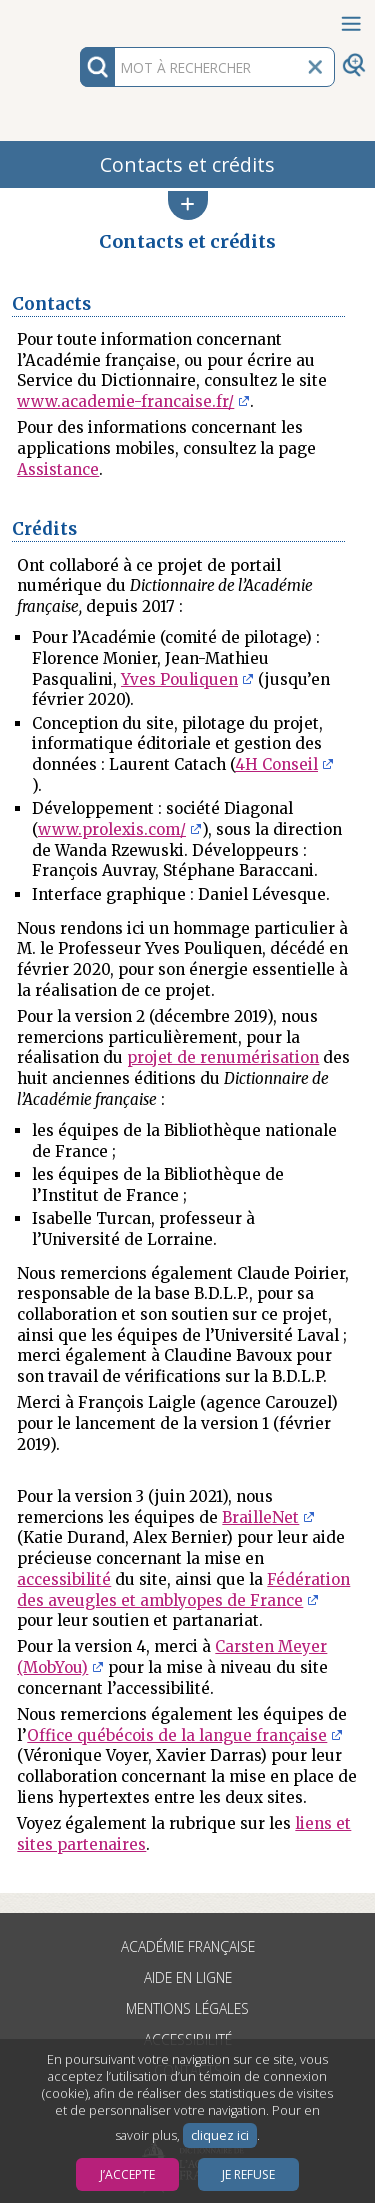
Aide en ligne (188, 1977)
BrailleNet (260, 1517)
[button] (188, 205)
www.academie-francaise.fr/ (125, 401)
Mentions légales (187, 2008)
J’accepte (127, 2174)
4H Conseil (276, 764)
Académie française (188, 1946)
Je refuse (248, 2174)
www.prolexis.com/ (112, 829)
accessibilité (64, 1579)
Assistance (58, 469)
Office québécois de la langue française (177, 1735)
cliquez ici (220, 2135)
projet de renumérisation (223, 1057)
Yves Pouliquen (179, 679)
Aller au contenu (78, 17)
